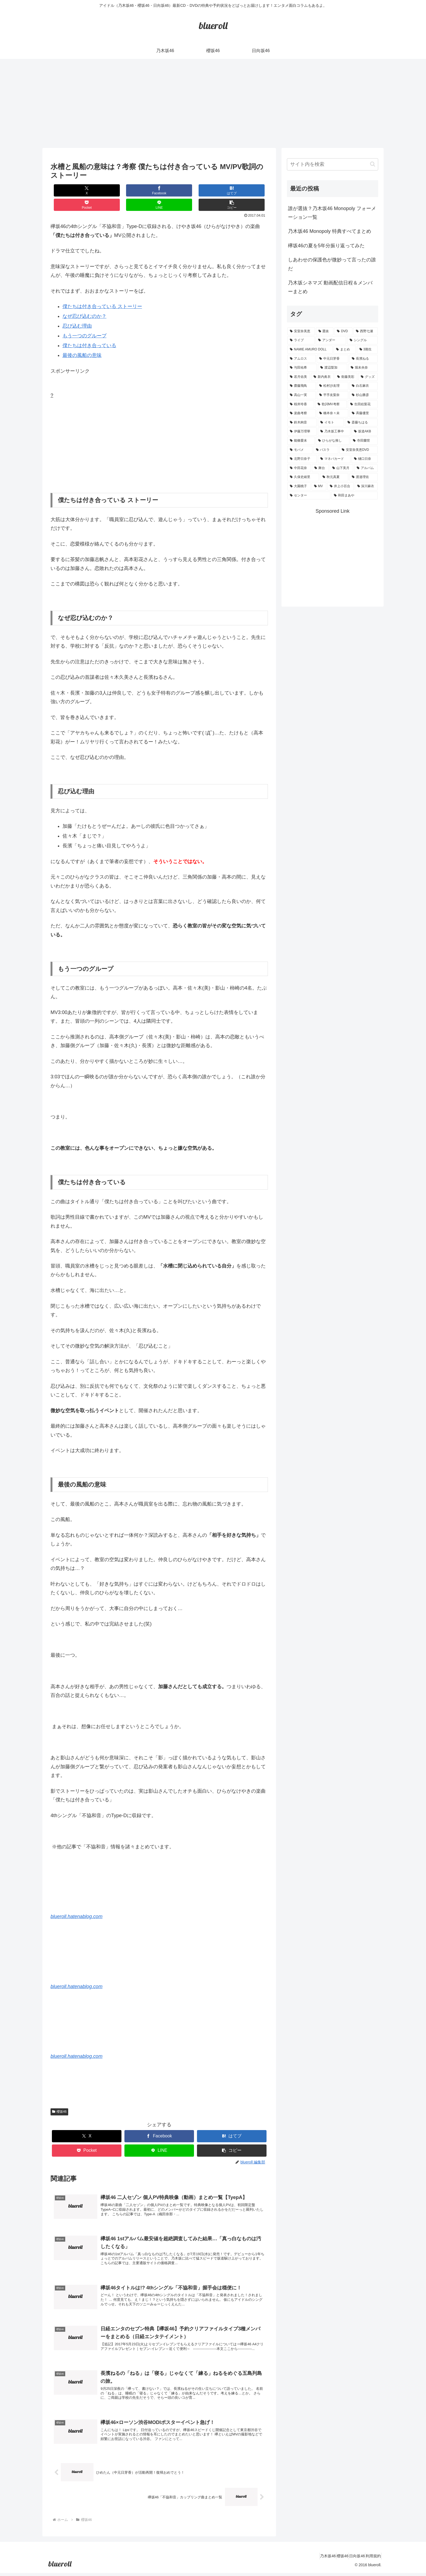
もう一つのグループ (84, 321)
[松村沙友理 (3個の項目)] (332, 386)
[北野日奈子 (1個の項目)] (302, 459)
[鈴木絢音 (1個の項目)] (302, 423)
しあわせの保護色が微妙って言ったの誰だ (332, 264)
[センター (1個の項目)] (308, 496)
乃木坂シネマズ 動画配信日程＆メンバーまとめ (330, 287)
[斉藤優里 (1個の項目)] (363, 413)
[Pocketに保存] (177, 190)
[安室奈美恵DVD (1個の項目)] (358, 450)
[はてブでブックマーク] (141, 190)
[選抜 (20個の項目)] (325, 331)
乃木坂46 (311, 2559)
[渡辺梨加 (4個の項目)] (332, 368)
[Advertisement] (213, 103)
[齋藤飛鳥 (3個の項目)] (301, 386)
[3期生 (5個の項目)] (367, 350)
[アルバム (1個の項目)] (366, 468)
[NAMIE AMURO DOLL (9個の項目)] (310, 350)
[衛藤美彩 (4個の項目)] (346, 377)
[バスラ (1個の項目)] (326, 450)
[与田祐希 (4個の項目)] (302, 368)
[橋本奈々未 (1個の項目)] (332, 413)
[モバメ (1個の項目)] (299, 450)
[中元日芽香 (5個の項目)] (332, 359)
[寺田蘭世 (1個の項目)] (364, 441)
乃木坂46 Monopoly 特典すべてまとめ (329, 231)
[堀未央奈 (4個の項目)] (363, 368)
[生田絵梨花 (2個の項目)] (363, 404)
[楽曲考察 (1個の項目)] (301, 413)
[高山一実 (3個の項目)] (301, 395)
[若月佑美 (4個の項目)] (298, 377)
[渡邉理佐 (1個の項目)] (363, 477)
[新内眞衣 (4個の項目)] (322, 377)
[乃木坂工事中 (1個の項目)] (334, 431)
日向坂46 (350, 2559)
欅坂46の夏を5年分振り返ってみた (326, 245)
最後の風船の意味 (82, 341)
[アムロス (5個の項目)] (301, 359)
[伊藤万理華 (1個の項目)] (302, 431)
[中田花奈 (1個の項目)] (299, 468)
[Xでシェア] (68, 190)
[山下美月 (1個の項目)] (341, 468)
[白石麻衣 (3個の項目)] (363, 386)
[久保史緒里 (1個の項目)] (303, 477)
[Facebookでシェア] (104, 190)
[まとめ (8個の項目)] (345, 350)
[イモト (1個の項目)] (331, 423)
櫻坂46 (59, 2097)
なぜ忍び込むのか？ (84, 302)
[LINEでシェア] (213, 190)
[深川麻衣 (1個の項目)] (366, 486)
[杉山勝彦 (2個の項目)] (363, 395)
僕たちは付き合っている (89, 331)
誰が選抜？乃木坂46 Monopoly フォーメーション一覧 (332, 213)
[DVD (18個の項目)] (343, 331)
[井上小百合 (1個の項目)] (340, 486)
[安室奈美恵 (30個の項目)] (301, 331)
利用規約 (370, 2559)
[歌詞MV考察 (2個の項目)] (331, 404)
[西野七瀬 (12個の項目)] (365, 331)
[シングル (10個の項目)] (362, 340)
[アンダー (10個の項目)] (331, 340)
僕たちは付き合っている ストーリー (102, 292)
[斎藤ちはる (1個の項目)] (361, 423)
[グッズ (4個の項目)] (368, 377)
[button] (249, 190)
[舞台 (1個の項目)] (320, 468)
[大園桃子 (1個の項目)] (299, 486)
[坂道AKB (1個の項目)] (365, 431)
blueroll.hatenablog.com (76, 1902)
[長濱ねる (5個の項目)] (363, 359)
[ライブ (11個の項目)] (301, 340)
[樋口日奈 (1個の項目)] (365, 459)
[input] (332, 164)
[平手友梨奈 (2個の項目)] (332, 395)
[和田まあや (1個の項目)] (354, 496)
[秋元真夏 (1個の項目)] (334, 477)
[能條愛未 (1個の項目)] (301, 441)
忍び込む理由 (77, 311)
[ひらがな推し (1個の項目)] (332, 441)
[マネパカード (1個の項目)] (334, 459)
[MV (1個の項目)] (319, 486)
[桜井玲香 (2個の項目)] (300, 404)
